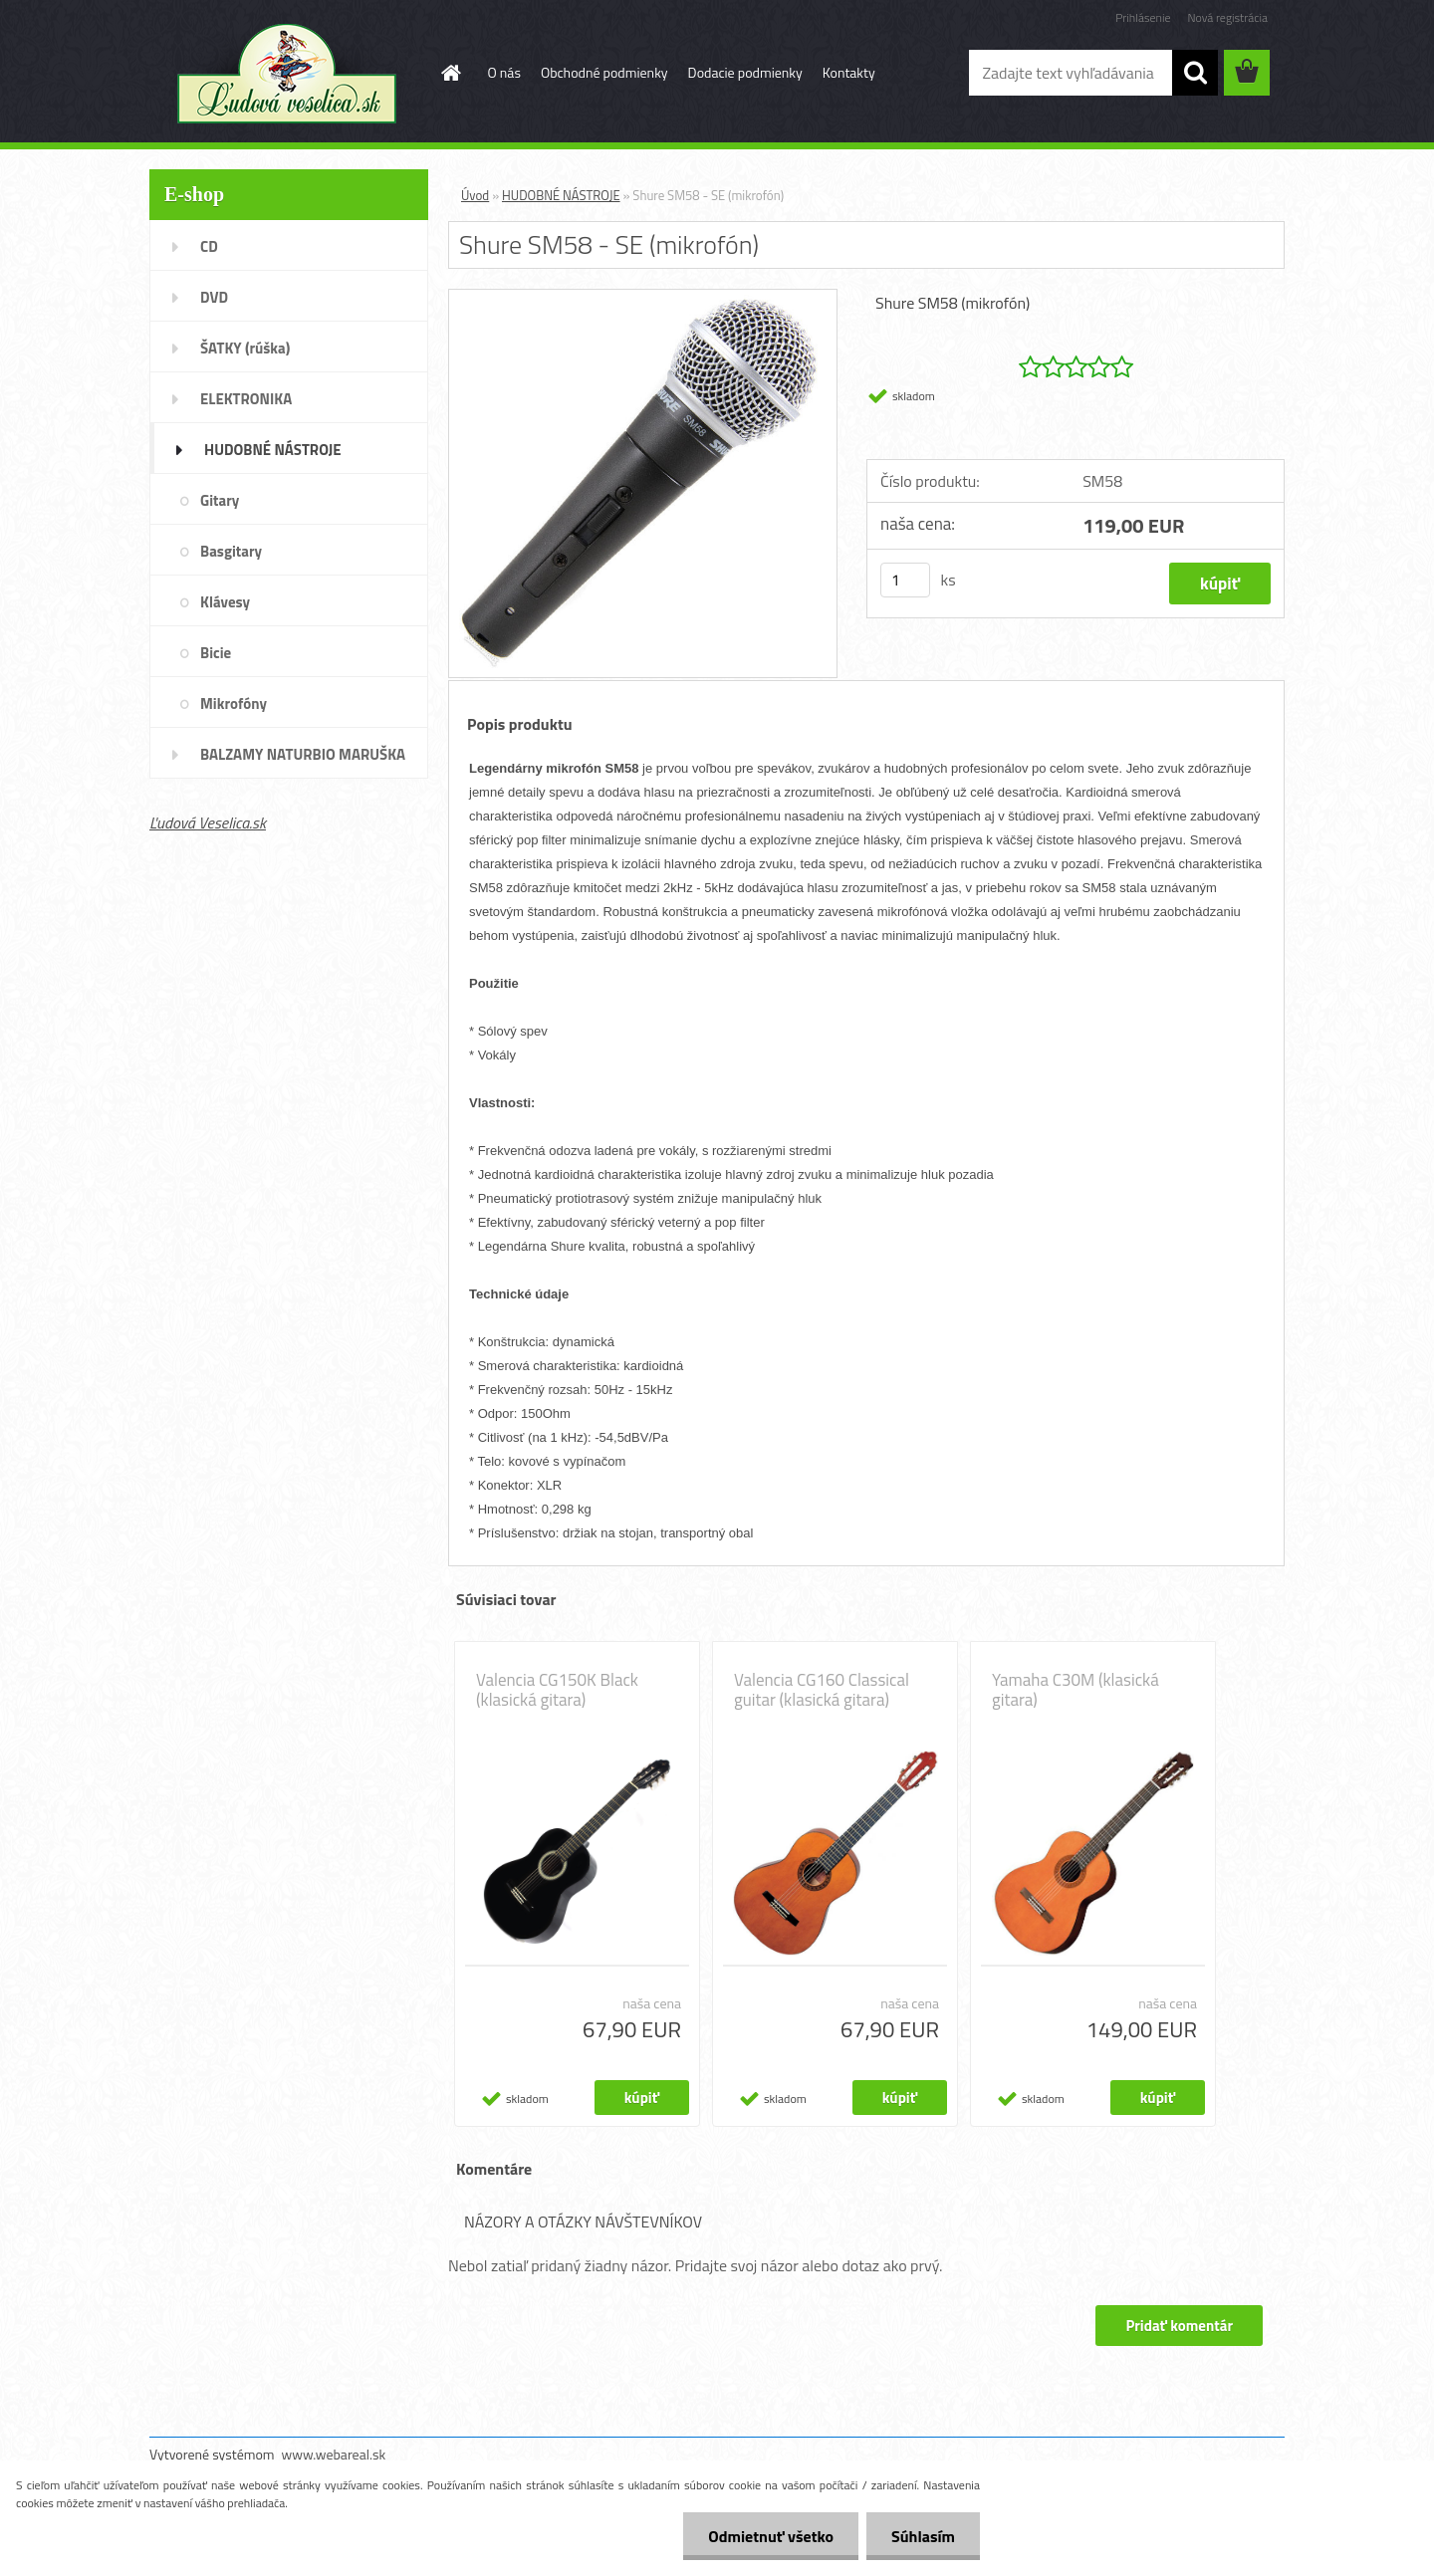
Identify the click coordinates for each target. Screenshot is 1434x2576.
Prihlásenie (1142, 17)
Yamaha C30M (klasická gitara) (1075, 1690)
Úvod (475, 195)
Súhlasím (923, 2536)
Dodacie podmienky (745, 72)
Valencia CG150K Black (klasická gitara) (557, 1690)
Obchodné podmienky (604, 72)
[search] (1195, 73)
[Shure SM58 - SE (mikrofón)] (642, 298)
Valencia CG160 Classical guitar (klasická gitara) (821, 1690)
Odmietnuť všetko (771, 2536)
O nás (504, 72)
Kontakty (849, 72)
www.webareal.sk (334, 2454)
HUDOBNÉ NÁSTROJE (561, 195)
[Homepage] (450, 73)
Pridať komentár (1179, 2325)
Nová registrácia (1227, 17)
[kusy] (905, 580)
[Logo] (286, 73)
